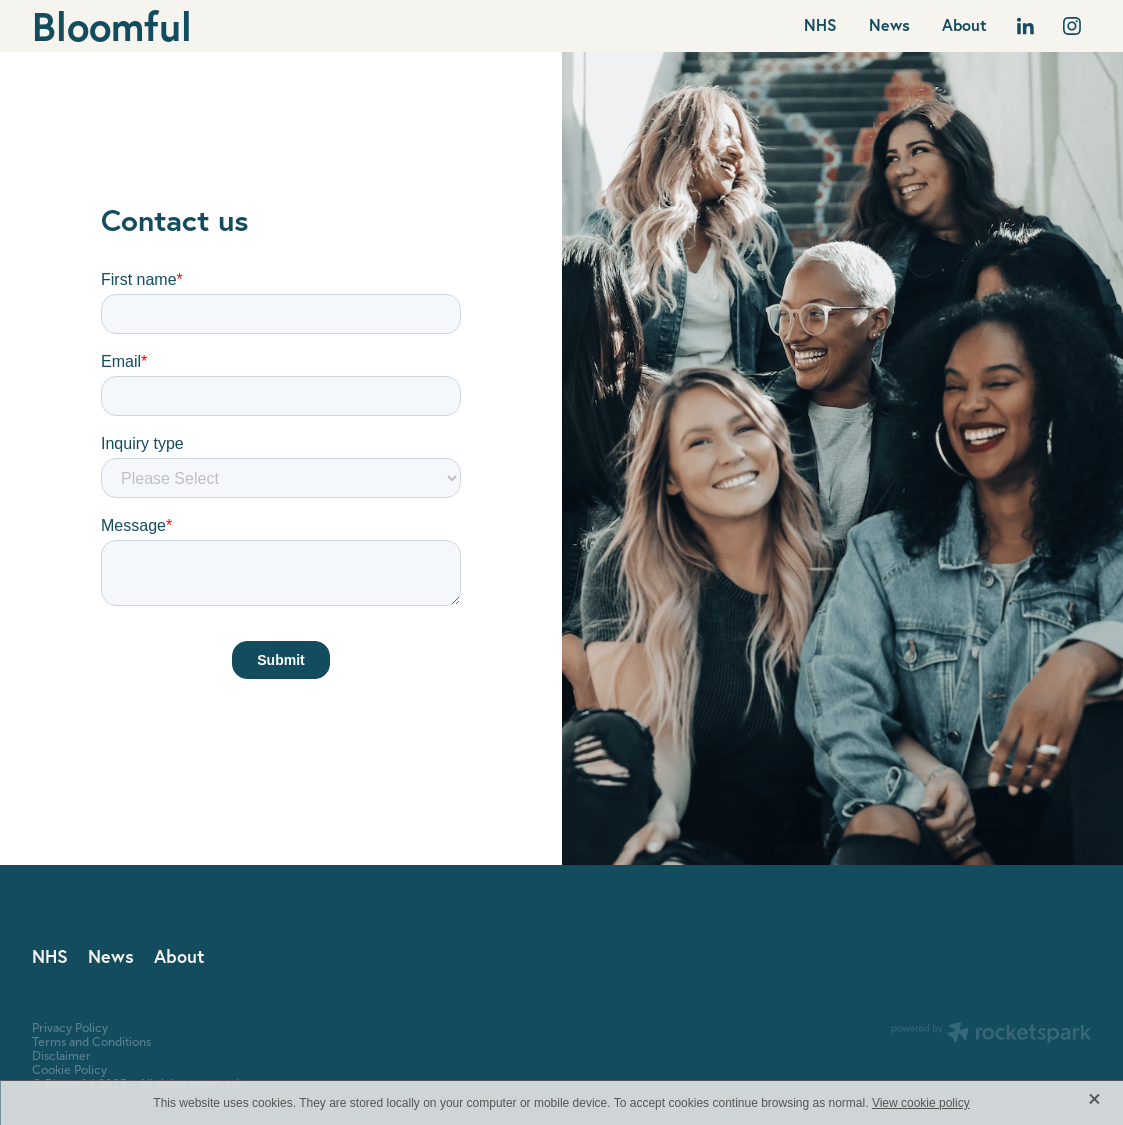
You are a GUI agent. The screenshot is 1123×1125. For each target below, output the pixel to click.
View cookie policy (921, 1103)
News (889, 24)
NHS (820, 24)
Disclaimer (61, 1056)
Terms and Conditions (91, 1042)
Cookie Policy (69, 1070)
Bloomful (112, 26)
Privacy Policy (70, 1028)
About (964, 24)
